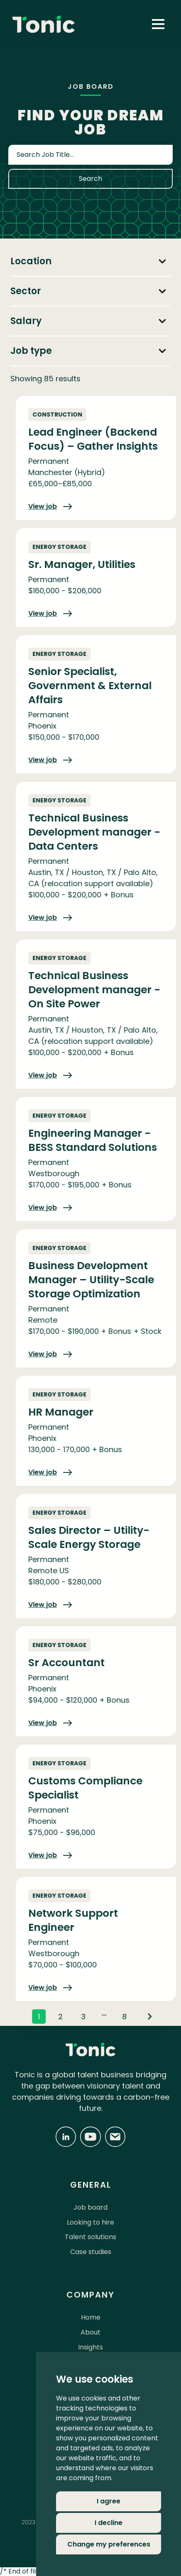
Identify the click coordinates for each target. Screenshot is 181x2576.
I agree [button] (108, 2501)
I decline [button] (108, 2522)
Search (90, 178)
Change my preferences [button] (108, 2544)
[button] (158, 24)
